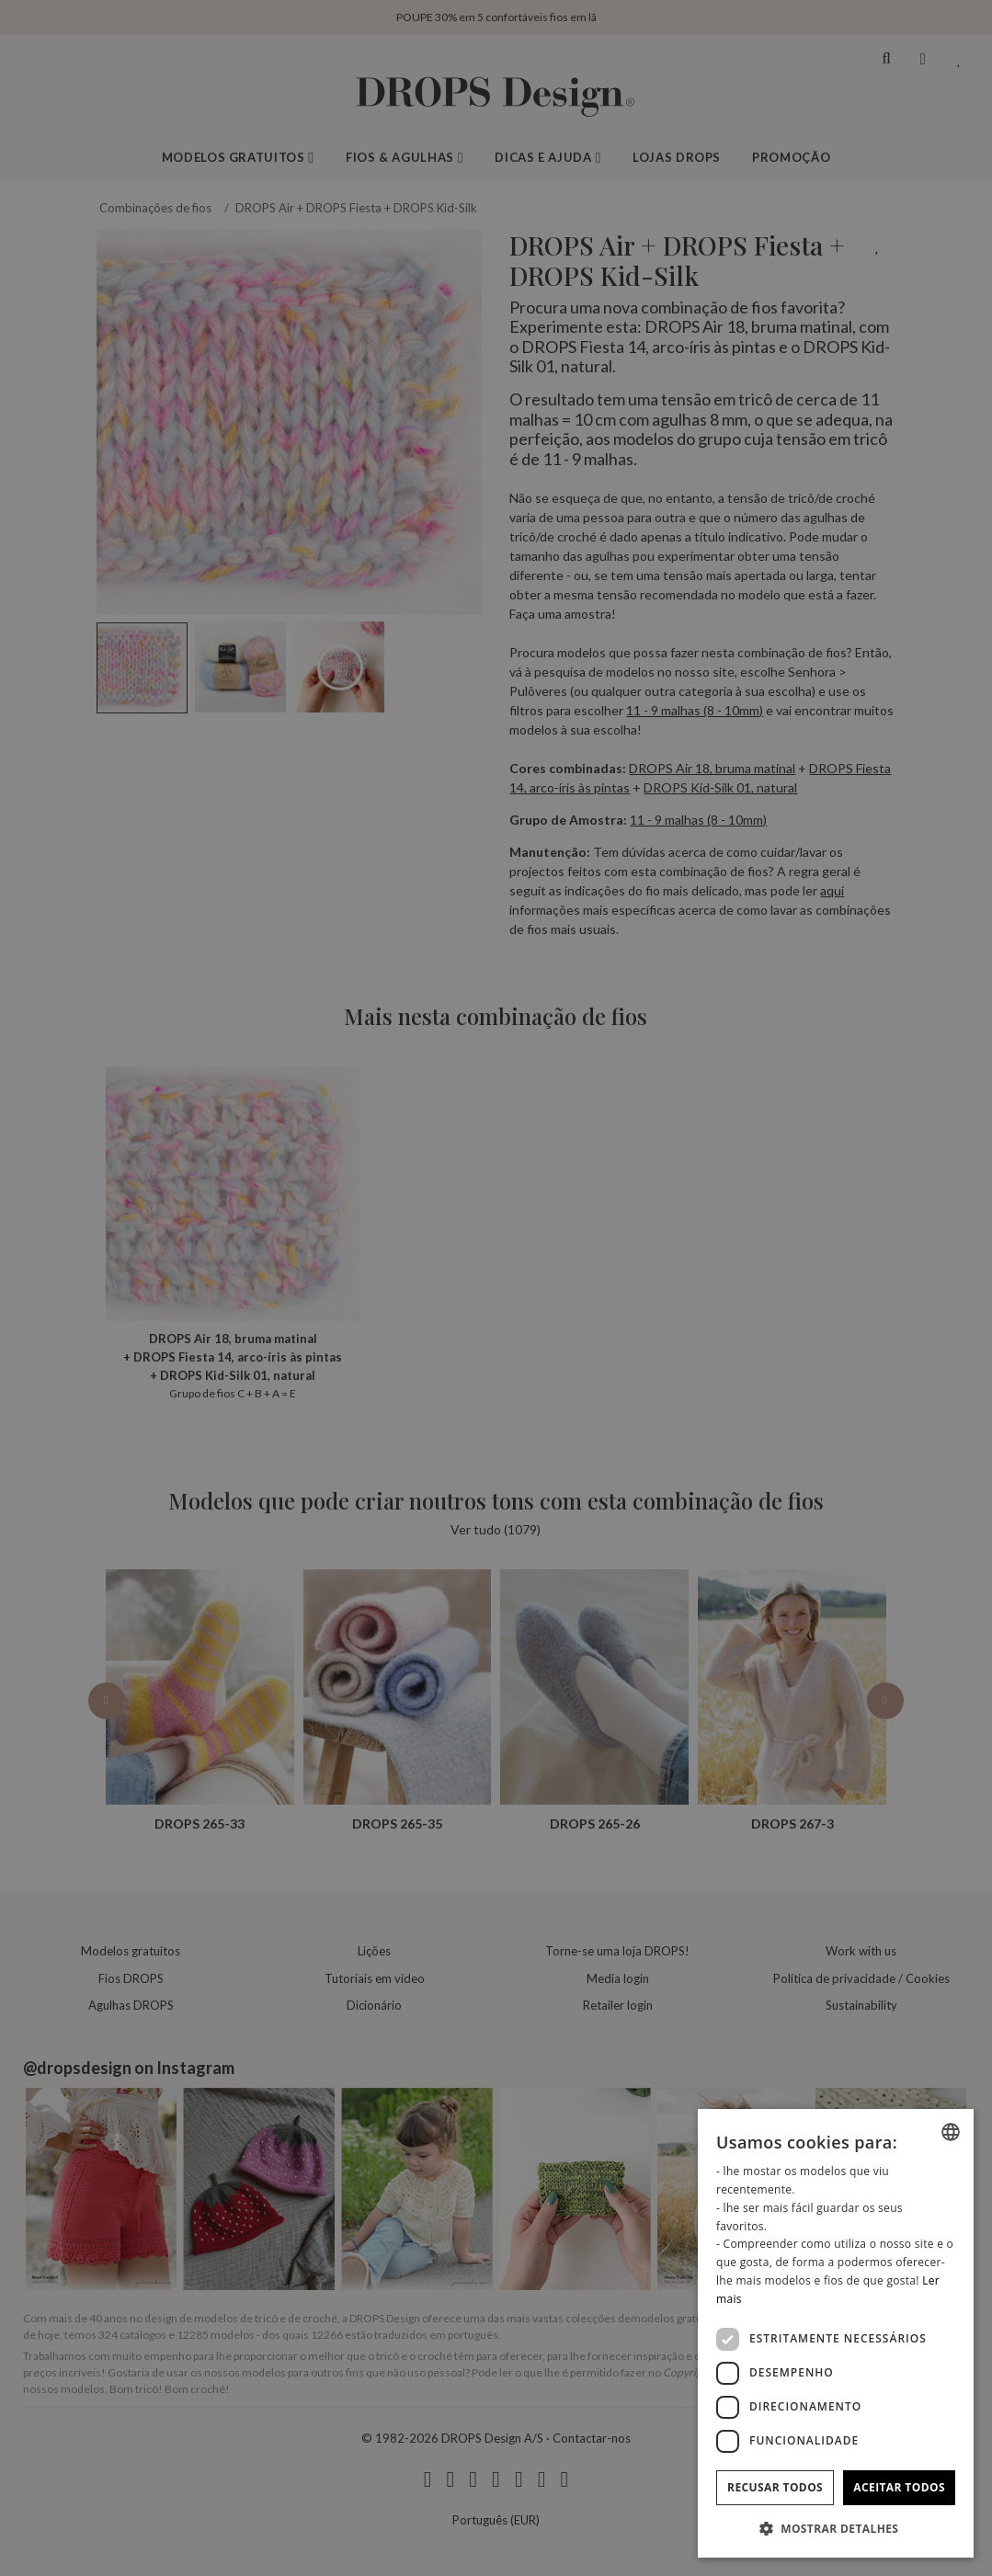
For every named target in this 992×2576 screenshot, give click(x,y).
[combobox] (950, 2132)
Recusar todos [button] (775, 2487)
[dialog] (836, 2333)
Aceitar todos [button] (899, 2487)
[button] (835, 2528)
